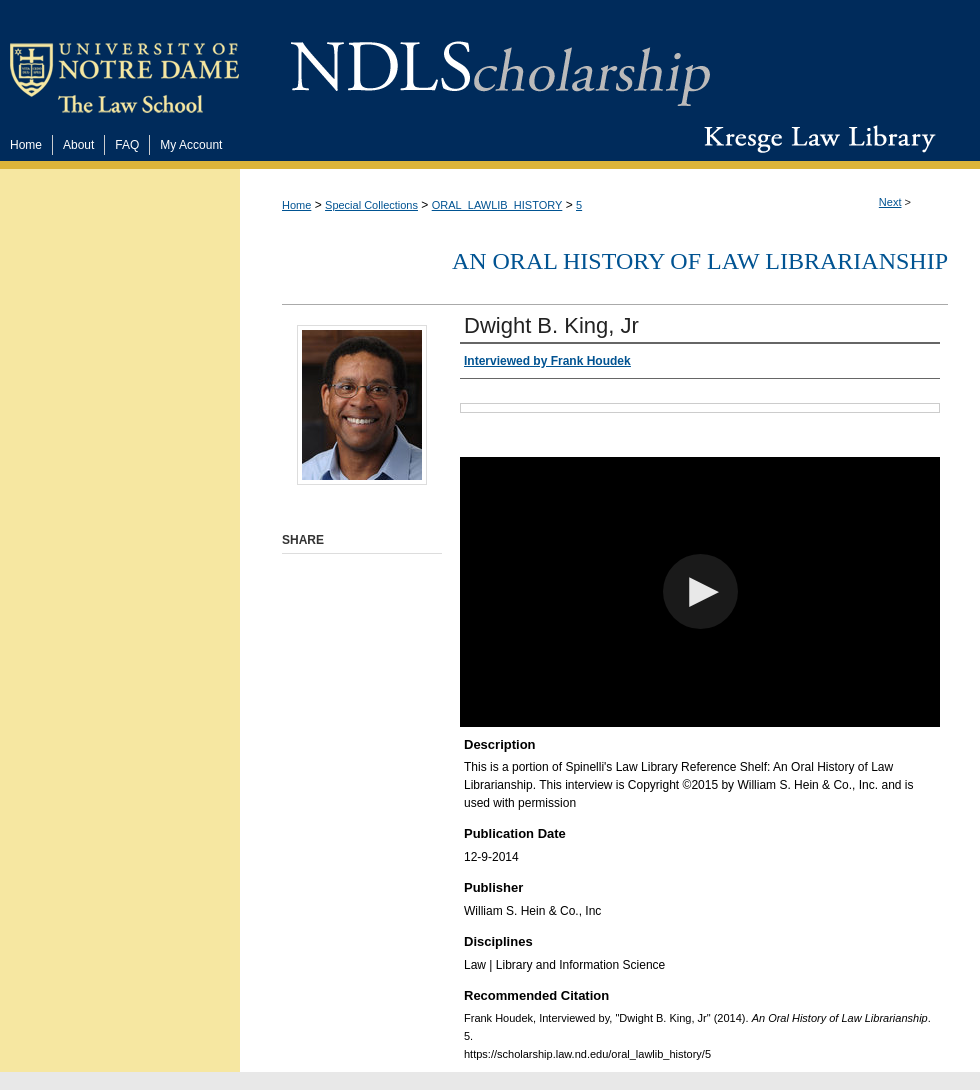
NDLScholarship (500, 62)
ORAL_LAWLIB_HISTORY (497, 205)
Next (890, 202)
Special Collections (371, 205)
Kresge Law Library (815, 139)
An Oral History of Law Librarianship (700, 261)
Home (296, 205)
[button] (700, 591)
